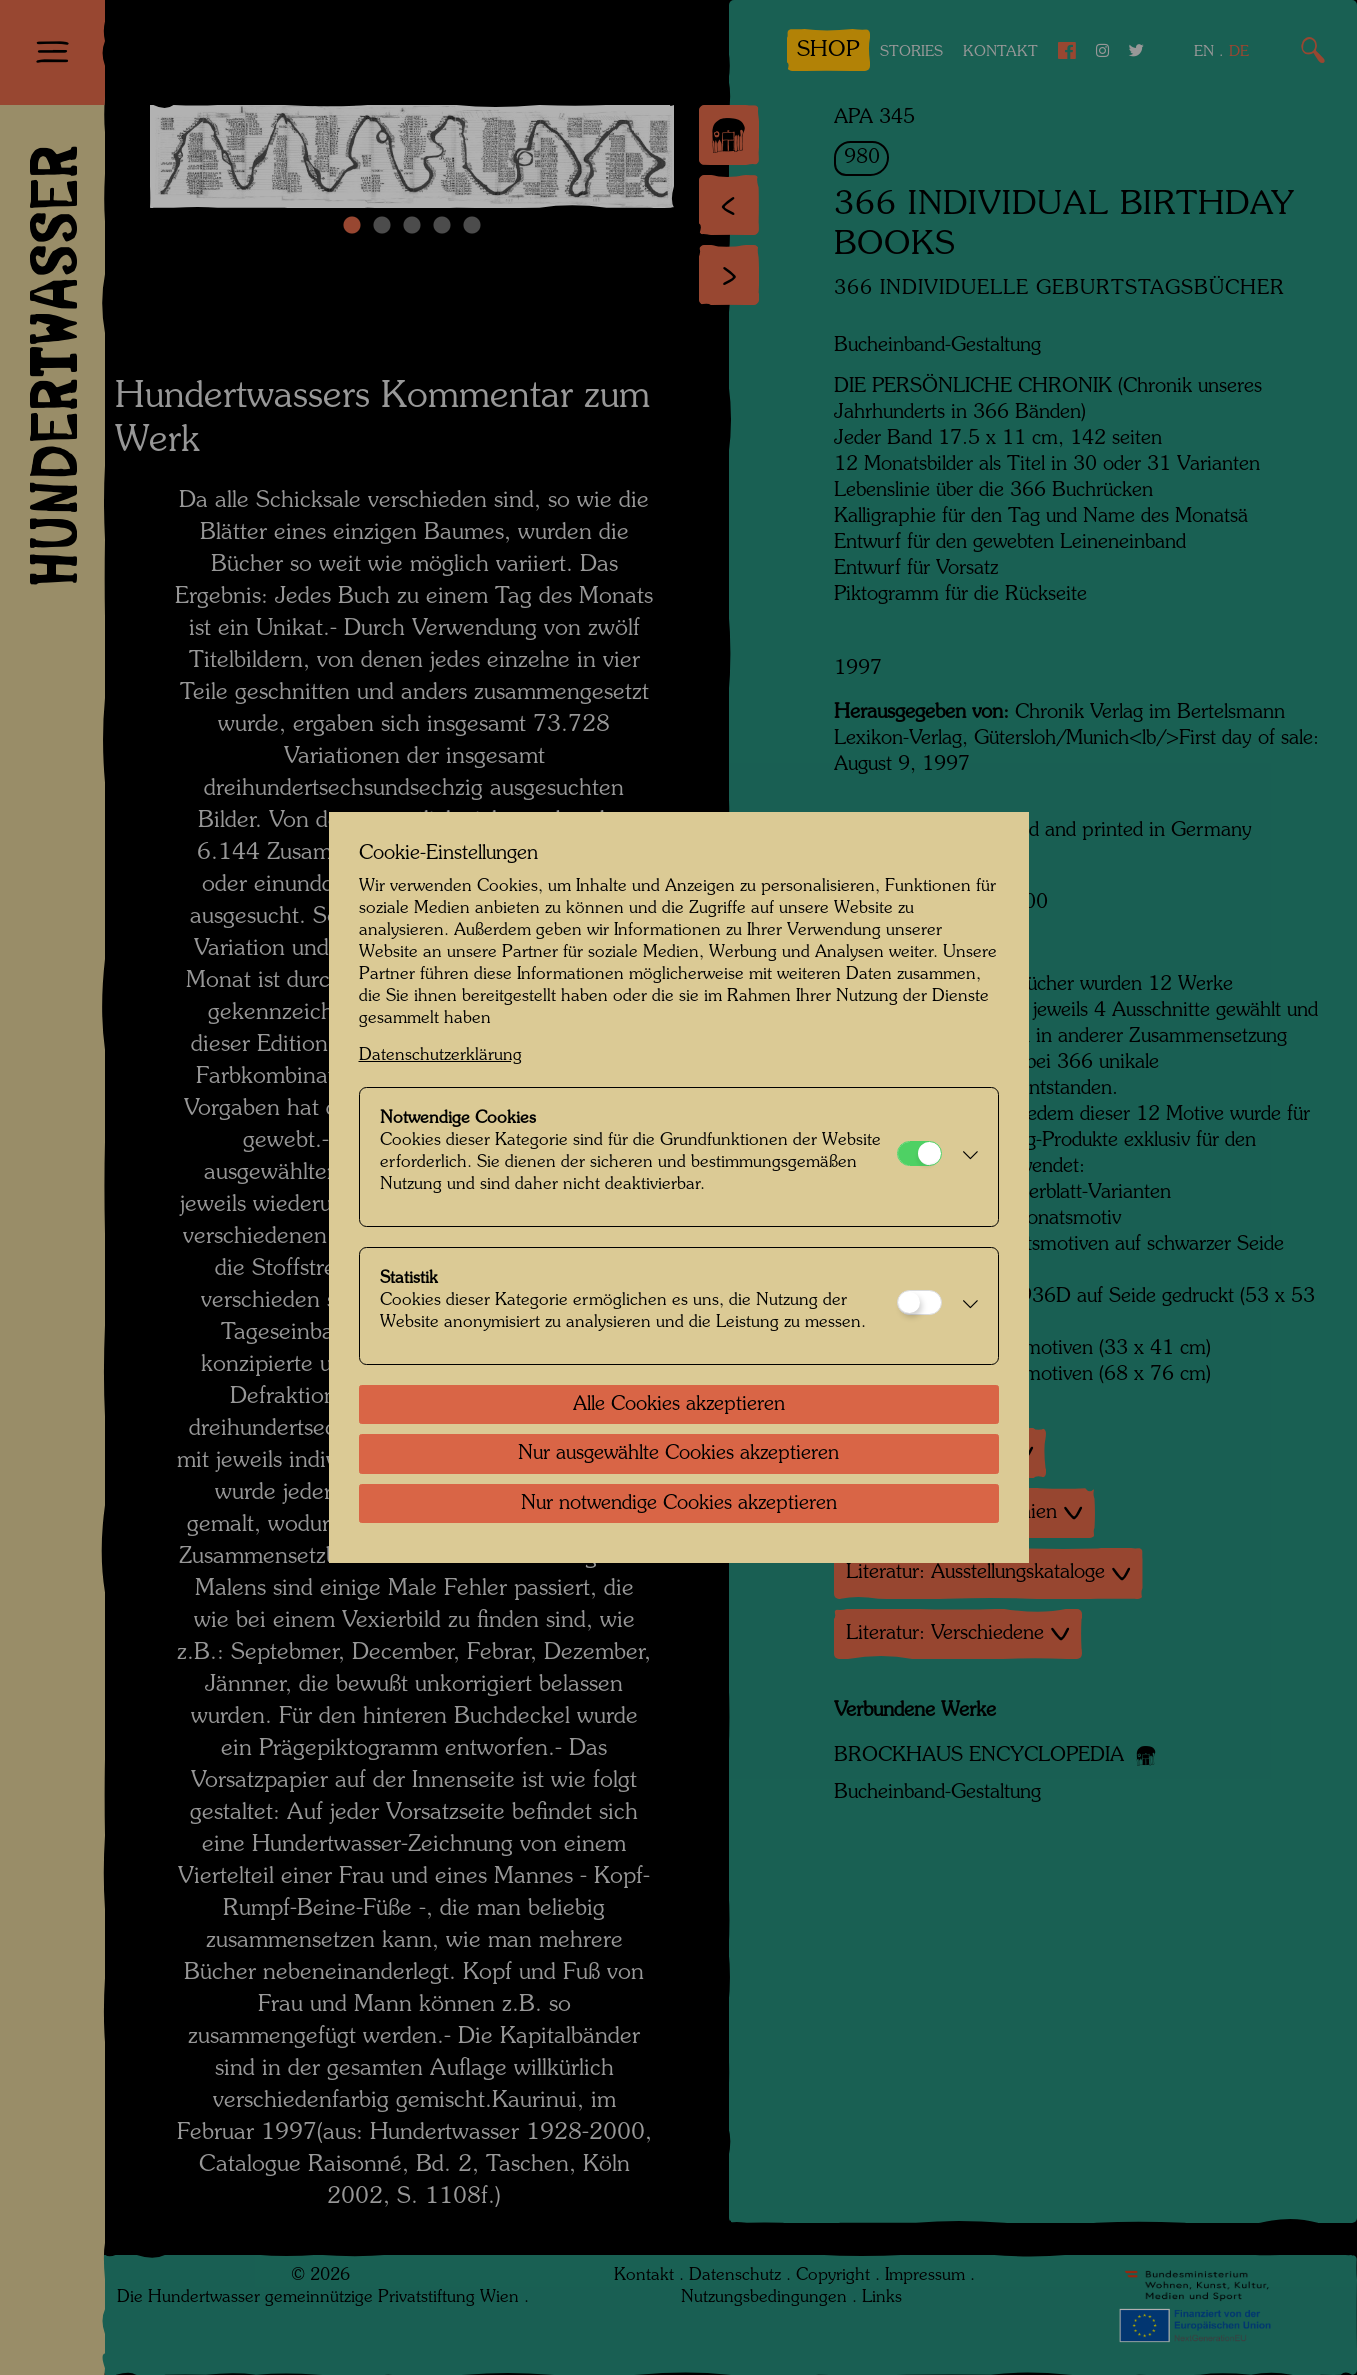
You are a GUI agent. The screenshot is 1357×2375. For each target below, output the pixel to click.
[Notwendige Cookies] (919, 1153)
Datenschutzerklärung (440, 1055)
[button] (965, 1157)
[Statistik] (919, 1302)
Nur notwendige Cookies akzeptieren (679, 1504)
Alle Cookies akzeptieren (679, 1405)
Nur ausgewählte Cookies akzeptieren (678, 1454)
